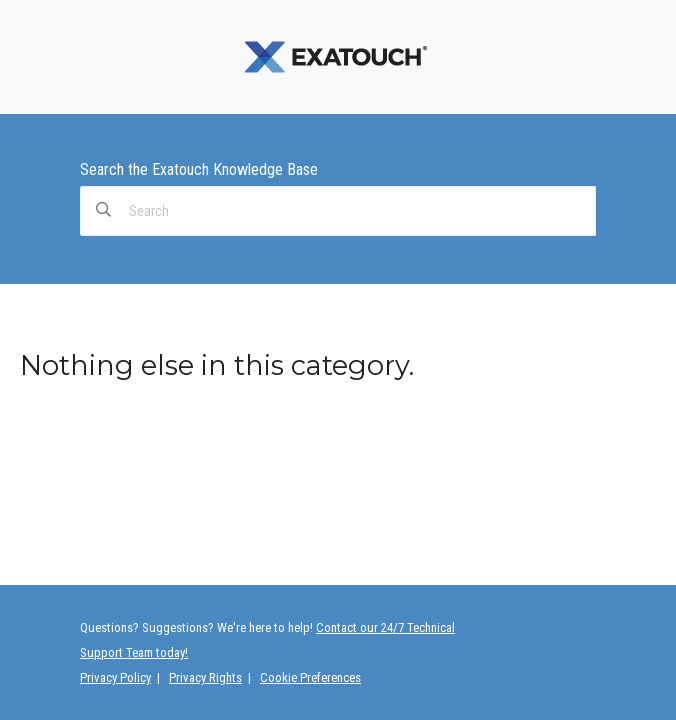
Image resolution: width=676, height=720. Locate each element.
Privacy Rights (205, 677)
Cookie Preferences (310, 677)
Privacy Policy (115, 677)
